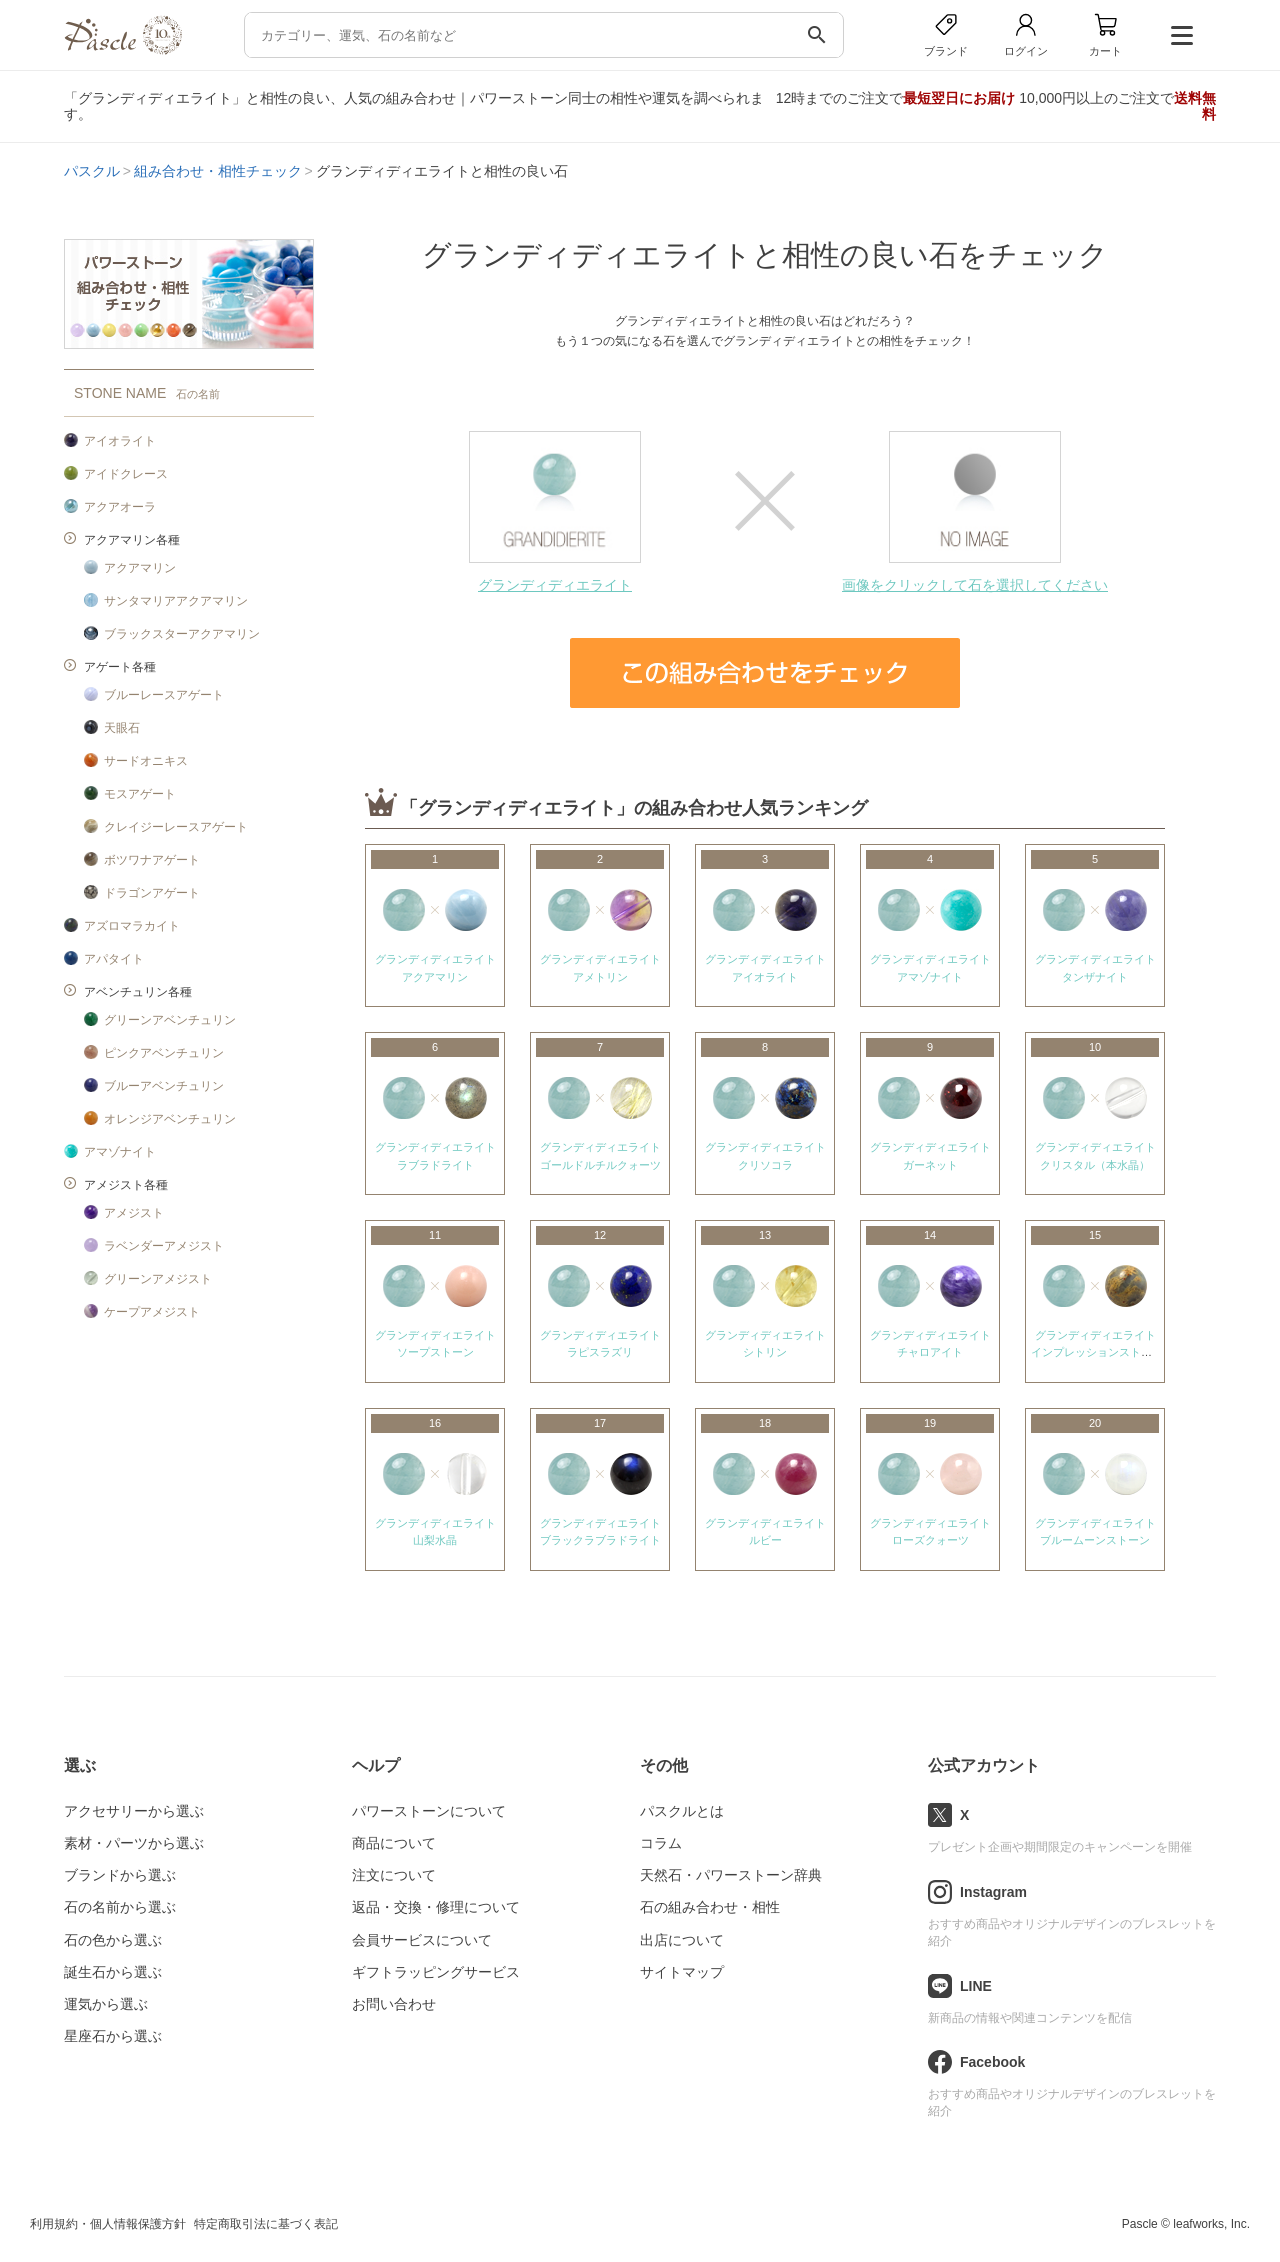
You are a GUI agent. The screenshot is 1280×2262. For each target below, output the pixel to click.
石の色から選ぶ (113, 1940)
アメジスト (134, 1213)
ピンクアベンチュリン (164, 1053)
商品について (394, 1843)
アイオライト (120, 441)
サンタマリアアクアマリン (176, 601)
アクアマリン (140, 568)
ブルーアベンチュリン (164, 1086)
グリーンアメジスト (158, 1279)
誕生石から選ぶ (113, 1972)
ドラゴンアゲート (152, 893)
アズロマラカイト (132, 926)
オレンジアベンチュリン (170, 1119)
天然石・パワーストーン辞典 (731, 1875)
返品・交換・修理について (436, 1907)
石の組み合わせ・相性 (710, 1907)
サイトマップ (682, 1972)
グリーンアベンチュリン (170, 1020)
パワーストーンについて (429, 1811)
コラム (661, 1843)
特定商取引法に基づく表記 (266, 2224)
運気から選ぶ (106, 2004)
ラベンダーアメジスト (164, 1246)
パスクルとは (682, 1811)
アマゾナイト (120, 1152)
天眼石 (122, 728)
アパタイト (114, 959)
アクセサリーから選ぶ (134, 1811)
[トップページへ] (123, 49)
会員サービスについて (422, 1940)
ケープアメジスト (152, 1312)
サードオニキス (146, 761)
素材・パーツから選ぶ (134, 1843)
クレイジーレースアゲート (176, 827)
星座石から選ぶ (113, 2036)
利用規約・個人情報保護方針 (108, 2224)
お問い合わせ (394, 2004)
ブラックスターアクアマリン (182, 634)
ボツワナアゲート (152, 860)
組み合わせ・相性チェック (218, 171)
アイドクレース (126, 474)
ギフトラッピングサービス (436, 1972)
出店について (682, 1940)
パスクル (92, 171)
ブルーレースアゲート (164, 695)
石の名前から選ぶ (120, 1907)
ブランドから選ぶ (120, 1875)
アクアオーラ (120, 507)
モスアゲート (140, 794)
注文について (394, 1875)
